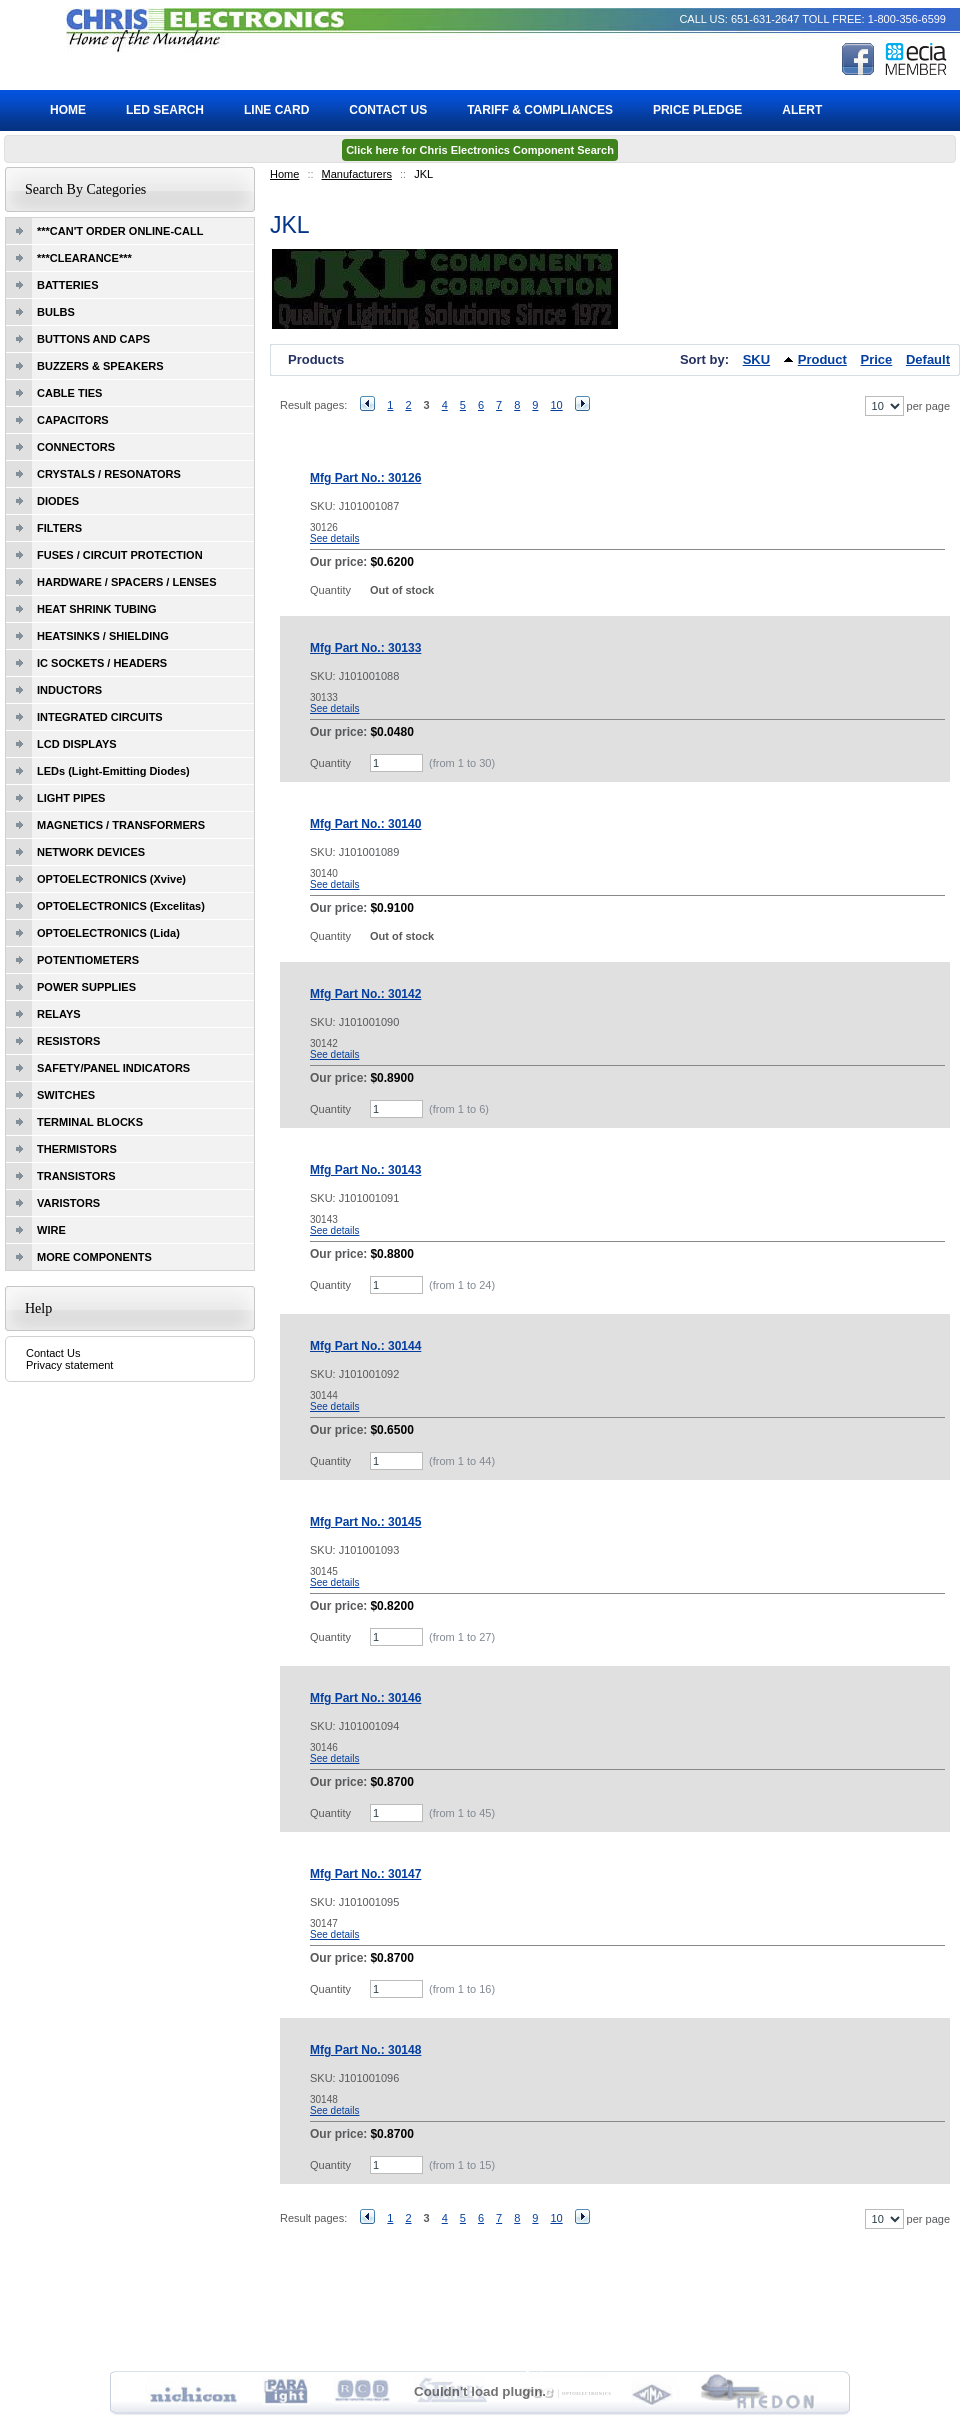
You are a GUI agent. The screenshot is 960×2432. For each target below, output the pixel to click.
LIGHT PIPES (71, 798)
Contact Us (53, 1353)
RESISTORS (68, 1041)
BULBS (56, 312)
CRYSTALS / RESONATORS (109, 474)
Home (284, 174)
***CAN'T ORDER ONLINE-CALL (120, 231)
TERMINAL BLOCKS (90, 1122)
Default (928, 359)
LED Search (165, 110)
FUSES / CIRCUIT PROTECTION (120, 555)
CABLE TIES (69, 393)
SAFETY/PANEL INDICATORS (113, 1068)
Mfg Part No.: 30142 (365, 994)
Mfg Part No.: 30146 (365, 1698)
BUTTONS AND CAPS (93, 339)
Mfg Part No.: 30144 (365, 1346)
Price (877, 359)
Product (822, 359)
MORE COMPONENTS (94, 1257)
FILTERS (59, 528)
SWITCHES (66, 1095)
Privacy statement (69, 1365)
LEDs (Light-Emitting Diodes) (113, 771)
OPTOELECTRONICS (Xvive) (111, 879)
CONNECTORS (76, 447)
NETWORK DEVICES (91, 852)
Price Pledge (697, 110)
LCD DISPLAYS (77, 744)
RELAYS (59, 1014)
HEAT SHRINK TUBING (97, 609)
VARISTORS (68, 1203)
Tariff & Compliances (540, 110)
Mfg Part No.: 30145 (365, 1522)
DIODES (58, 501)
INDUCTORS (69, 690)
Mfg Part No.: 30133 (365, 648)
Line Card (276, 110)
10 (556, 405)
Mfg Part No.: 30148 (365, 2050)
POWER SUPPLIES (86, 987)
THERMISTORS (77, 1149)
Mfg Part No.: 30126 (365, 478)
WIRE (51, 1230)
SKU (756, 359)
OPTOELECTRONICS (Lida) (108, 933)
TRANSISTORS (76, 1176)
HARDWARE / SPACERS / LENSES (127, 582)
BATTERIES (68, 285)
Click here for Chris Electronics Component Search (480, 150)
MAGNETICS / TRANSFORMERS (121, 825)
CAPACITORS (73, 420)
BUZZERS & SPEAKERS (100, 366)
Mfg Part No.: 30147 (365, 1874)
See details (334, 538)
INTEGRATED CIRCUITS (100, 717)
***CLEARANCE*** (84, 258)
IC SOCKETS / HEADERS (102, 663)
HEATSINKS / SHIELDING (103, 636)
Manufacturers (357, 174)
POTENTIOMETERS (88, 960)
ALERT (802, 110)
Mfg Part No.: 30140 (365, 824)
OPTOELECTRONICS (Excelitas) (121, 906)
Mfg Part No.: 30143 (365, 1170)
